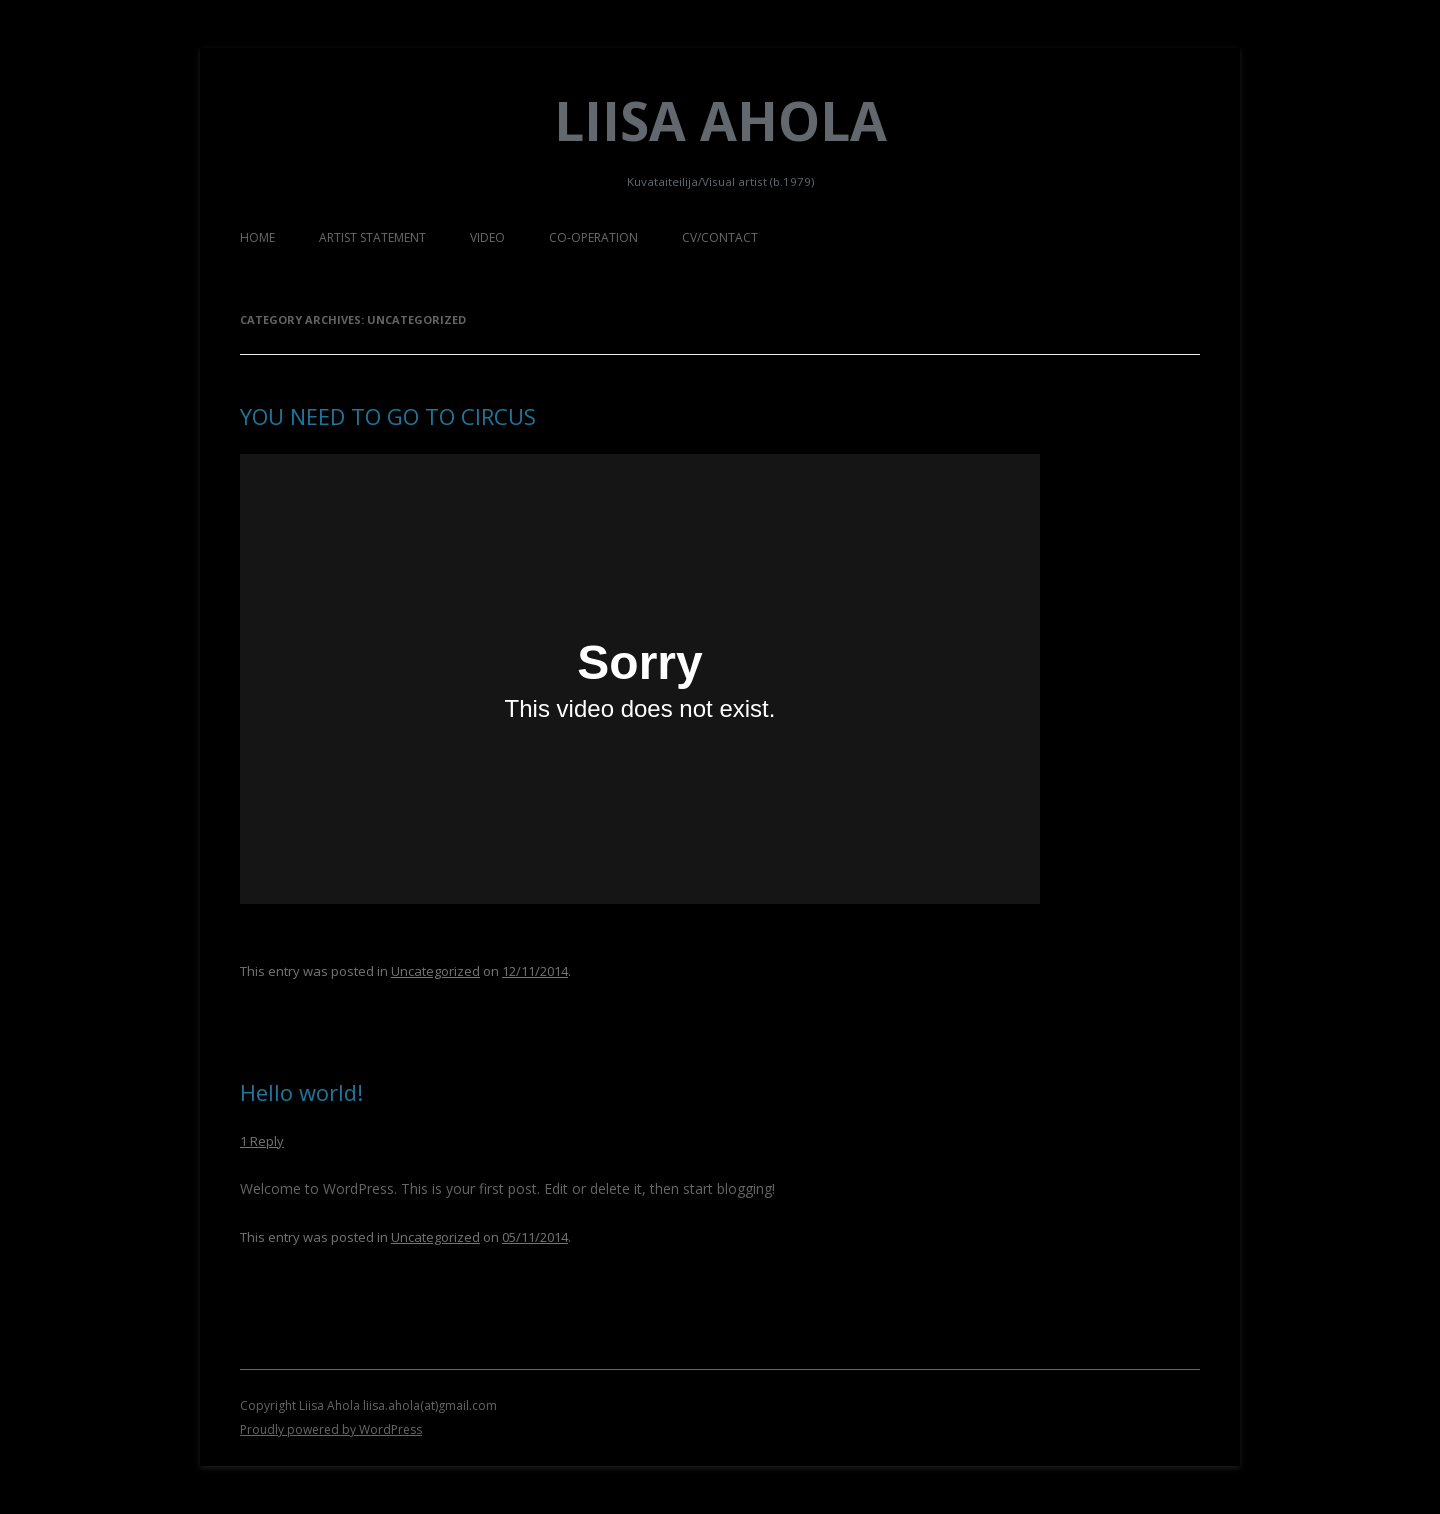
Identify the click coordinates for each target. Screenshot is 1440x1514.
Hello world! (301, 1092)
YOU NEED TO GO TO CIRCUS (388, 416)
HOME (257, 237)
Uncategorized (435, 971)
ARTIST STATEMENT (372, 237)
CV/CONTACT (720, 237)
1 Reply (262, 1141)
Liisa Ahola (720, 120)
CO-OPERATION (593, 237)
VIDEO (487, 237)
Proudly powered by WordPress (331, 1429)
